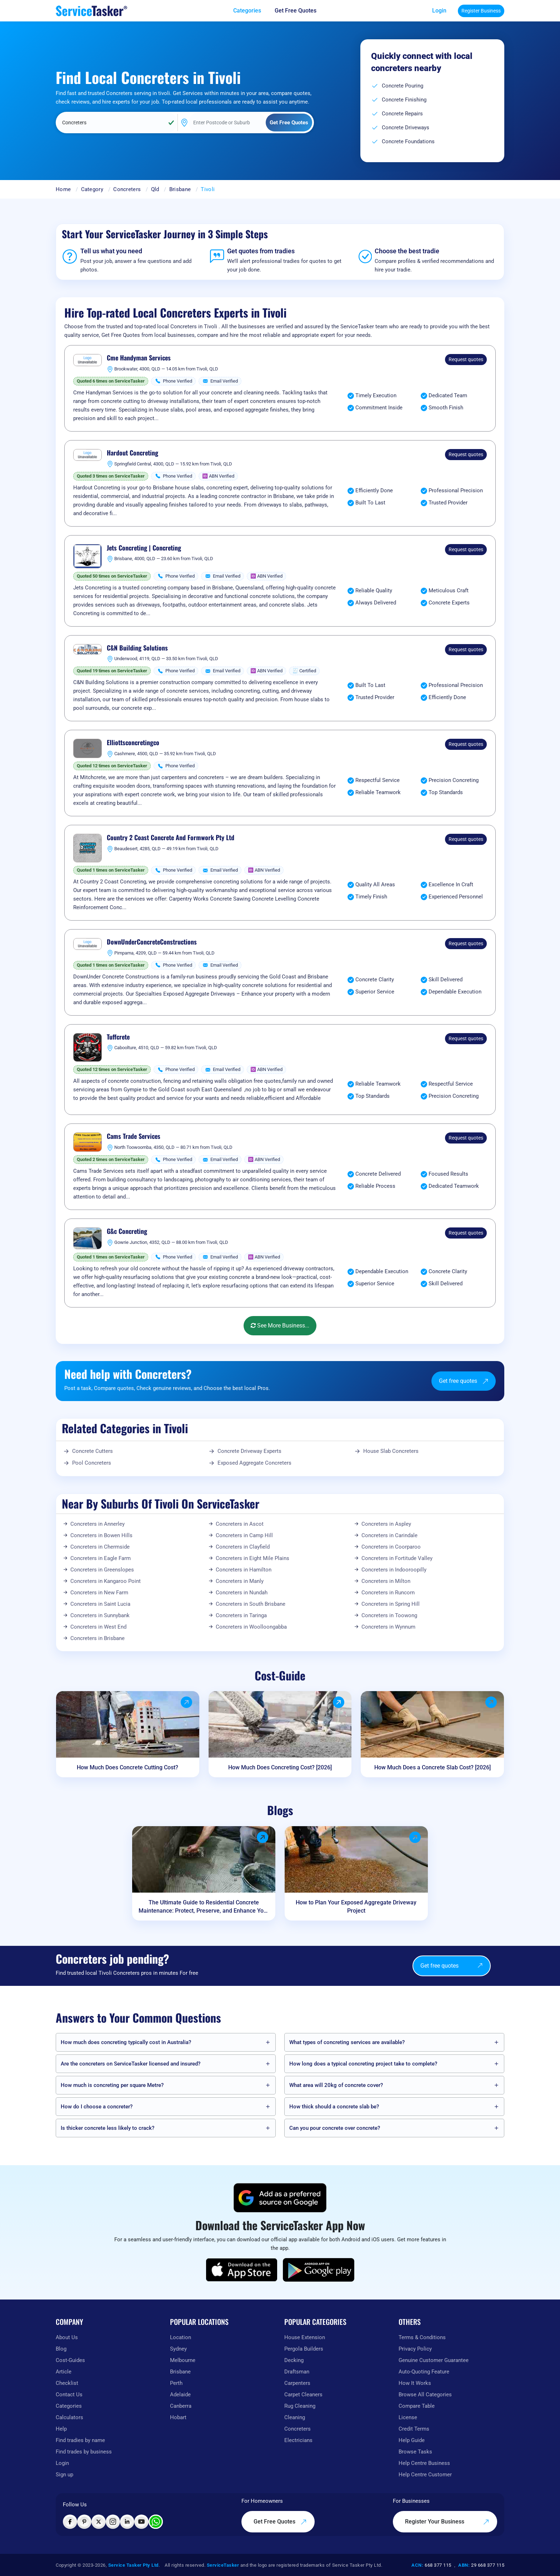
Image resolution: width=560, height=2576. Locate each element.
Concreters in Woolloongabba (251, 1627)
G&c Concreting (127, 1231)
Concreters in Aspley (386, 1524)
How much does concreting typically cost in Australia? (126, 2042)
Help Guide (412, 2440)
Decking (294, 2360)
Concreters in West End (98, 1627)
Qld (155, 189)
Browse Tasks (415, 2451)
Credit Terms (414, 2429)
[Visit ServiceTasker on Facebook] (70, 2522)
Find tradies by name (80, 2440)
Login (439, 10)
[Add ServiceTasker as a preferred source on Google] (280, 2197)
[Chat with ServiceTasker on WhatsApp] (156, 2522)
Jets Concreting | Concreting (144, 548)
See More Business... (280, 1325)
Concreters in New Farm (99, 1592)
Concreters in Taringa (241, 1615)
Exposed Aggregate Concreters (254, 1463)
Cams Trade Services (133, 1136)
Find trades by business (84, 2451)
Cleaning (294, 2417)
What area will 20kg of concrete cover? (336, 2085)
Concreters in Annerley (97, 1524)
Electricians (298, 2440)
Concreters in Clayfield (243, 1547)
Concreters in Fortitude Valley (396, 1558)
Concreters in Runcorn (388, 1592)
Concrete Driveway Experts (249, 1451)
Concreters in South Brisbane (250, 1604)
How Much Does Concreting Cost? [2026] (280, 1767)
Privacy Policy (415, 2349)
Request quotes (466, 359)
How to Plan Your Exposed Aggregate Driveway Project (356, 1906)
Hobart (178, 2417)
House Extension (304, 2337)
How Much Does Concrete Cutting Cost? (127, 1767)
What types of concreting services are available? (347, 2042)
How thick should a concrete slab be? (334, 2106)
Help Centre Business (424, 2463)
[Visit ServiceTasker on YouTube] (141, 2522)
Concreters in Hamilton (243, 1569)
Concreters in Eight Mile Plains (252, 1558)
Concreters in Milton (385, 1581)
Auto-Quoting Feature (424, 2371)
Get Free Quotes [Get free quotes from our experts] (280, 2521)
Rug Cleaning (299, 2406)
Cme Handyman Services (139, 358)
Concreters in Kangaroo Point (105, 1581)
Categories (69, 2406)
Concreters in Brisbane (97, 1638)
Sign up (64, 2474)
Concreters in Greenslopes (102, 1569)
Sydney (178, 2349)
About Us (67, 2337)
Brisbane (180, 189)
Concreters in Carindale (389, 1535)
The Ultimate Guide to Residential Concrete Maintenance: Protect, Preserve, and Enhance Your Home (204, 1907)
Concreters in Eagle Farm (100, 1558)
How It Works (415, 2383)
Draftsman (296, 2371)
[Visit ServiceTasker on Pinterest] (84, 2522)
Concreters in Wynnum (388, 1627)
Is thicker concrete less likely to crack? (107, 2128)
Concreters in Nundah (242, 1592)
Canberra (180, 2406)
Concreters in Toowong (389, 1615)
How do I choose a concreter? (96, 2106)
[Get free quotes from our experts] (300, 10)
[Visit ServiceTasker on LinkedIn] (127, 2522)
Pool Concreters (91, 1463)
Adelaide (180, 2394)
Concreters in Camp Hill (244, 1535)
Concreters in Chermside (100, 1547)
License (408, 2417)
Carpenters (297, 2383)
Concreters (127, 189)
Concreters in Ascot (240, 1524)
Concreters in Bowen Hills (101, 1535)
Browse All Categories (425, 2394)
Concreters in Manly (240, 1581)
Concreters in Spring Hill (390, 1604)
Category (92, 189)
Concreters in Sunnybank (100, 1615)
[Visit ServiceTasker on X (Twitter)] (98, 2522)
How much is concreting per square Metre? (112, 2085)
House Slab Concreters (391, 1451)
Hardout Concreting (132, 453)
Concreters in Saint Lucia (100, 1604)
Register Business (481, 11)
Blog (61, 2349)
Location (180, 2337)
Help (61, 2429)
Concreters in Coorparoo (391, 1547)
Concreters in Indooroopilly (393, 1569)
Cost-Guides (70, 2360)
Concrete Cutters (92, 1451)
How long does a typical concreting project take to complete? (363, 2064)
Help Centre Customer (425, 2474)
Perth (176, 2383)
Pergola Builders (303, 2349)
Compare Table (417, 2406)
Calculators (69, 2417)
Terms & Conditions (422, 2337)
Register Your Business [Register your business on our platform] (447, 2521)
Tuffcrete (118, 1037)
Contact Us (69, 2394)
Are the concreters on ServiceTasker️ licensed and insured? (130, 2064)
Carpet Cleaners (303, 2394)
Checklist (67, 2383)
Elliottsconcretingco (133, 743)
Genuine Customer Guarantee (434, 2360)
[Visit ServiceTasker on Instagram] (113, 2522)
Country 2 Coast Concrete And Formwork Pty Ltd (170, 838)
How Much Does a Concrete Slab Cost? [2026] (432, 1767)
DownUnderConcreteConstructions (152, 942)
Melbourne (182, 2360)
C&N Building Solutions (137, 648)
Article (63, 2371)
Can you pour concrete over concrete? (334, 2128)
